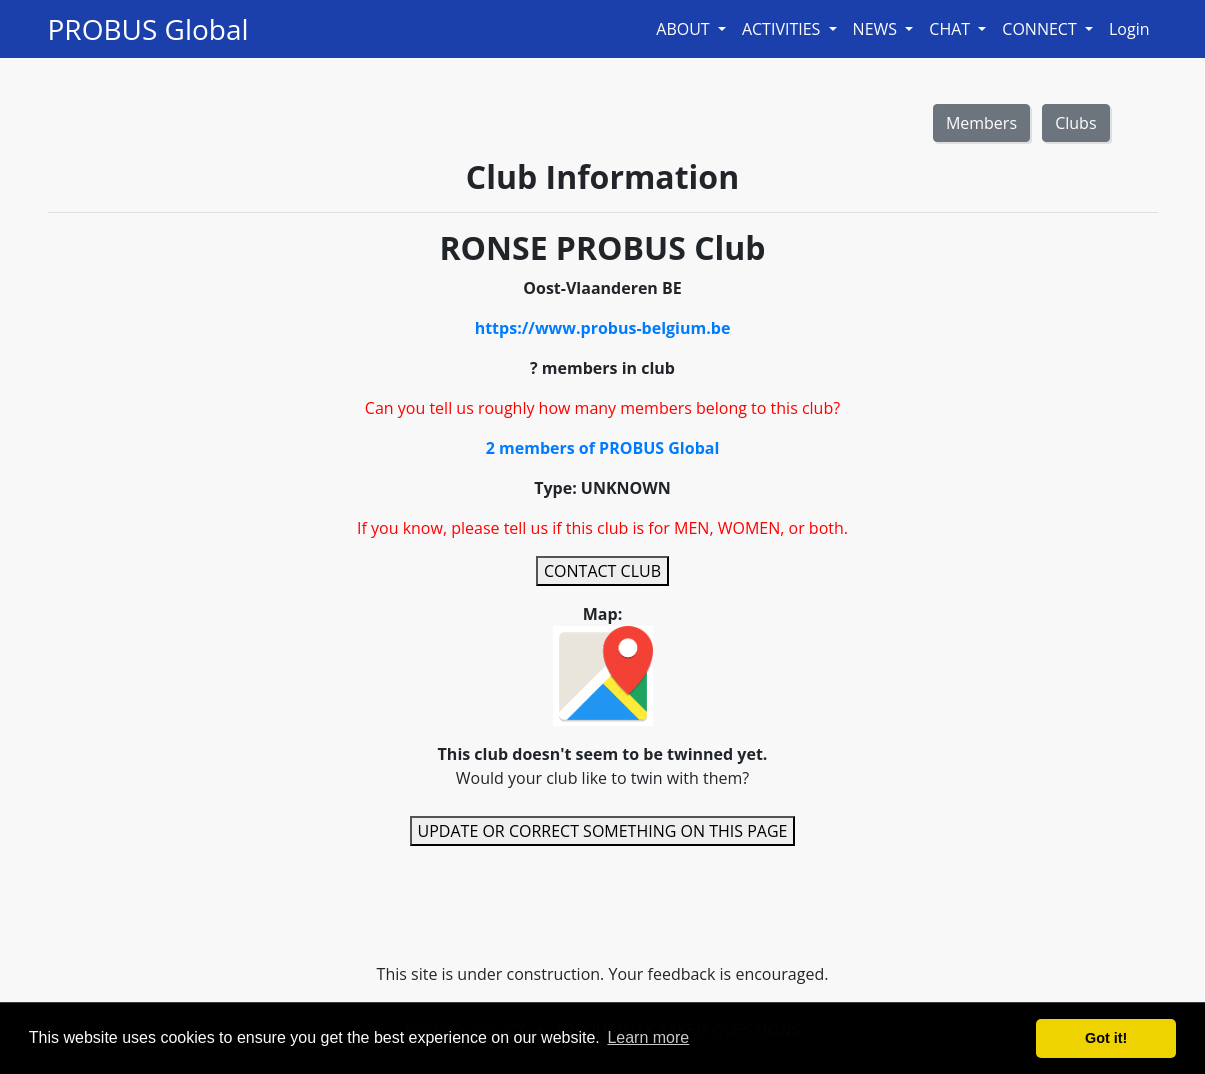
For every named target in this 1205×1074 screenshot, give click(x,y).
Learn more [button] (648, 1037)
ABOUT (685, 29)
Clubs (1075, 123)
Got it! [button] (1106, 1038)
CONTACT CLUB (602, 571)
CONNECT (1041, 29)
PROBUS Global (148, 29)
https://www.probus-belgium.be (603, 328)
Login (1129, 29)
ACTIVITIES (783, 29)
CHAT (951, 29)
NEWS (877, 29)
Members (981, 123)
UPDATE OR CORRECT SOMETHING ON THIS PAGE (603, 831)
